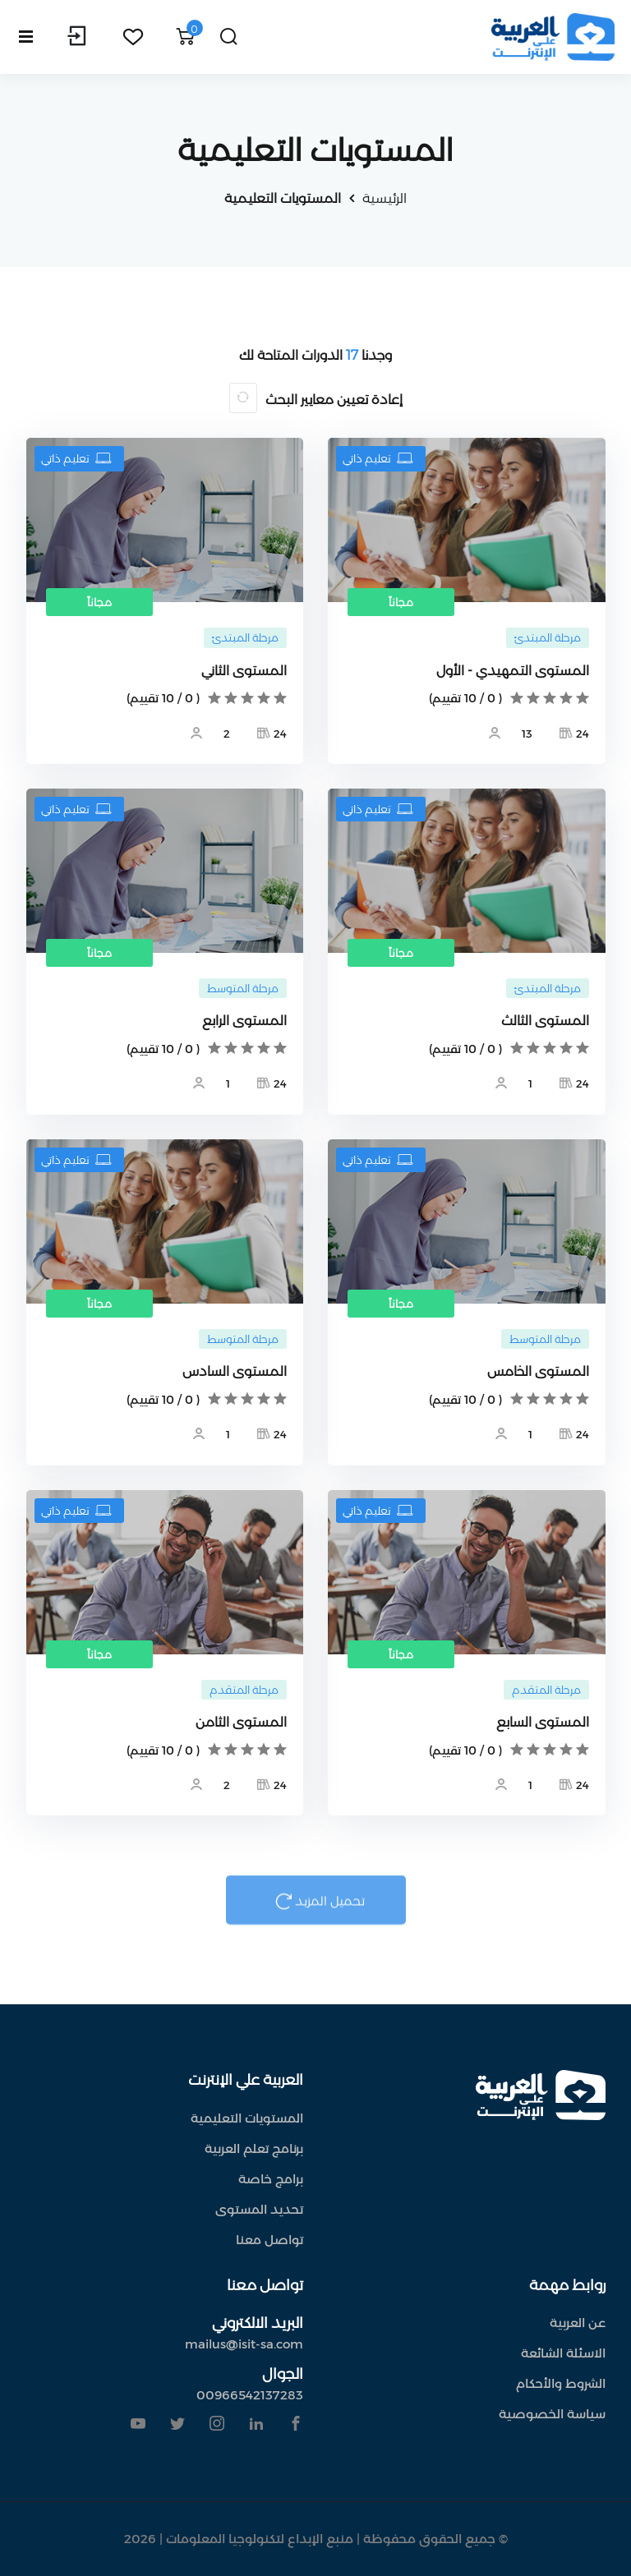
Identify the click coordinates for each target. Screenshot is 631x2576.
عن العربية (578, 2322)
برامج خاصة (270, 2179)
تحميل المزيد (316, 1908)
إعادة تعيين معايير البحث (334, 399)
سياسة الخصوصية (552, 2414)
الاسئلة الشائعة (563, 2353)
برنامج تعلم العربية (254, 2148)
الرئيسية (384, 198)
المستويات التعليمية (282, 198)
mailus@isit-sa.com (244, 2344)
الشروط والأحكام (561, 2383)
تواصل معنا (269, 2239)
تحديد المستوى (259, 2209)
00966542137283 (249, 2395)
